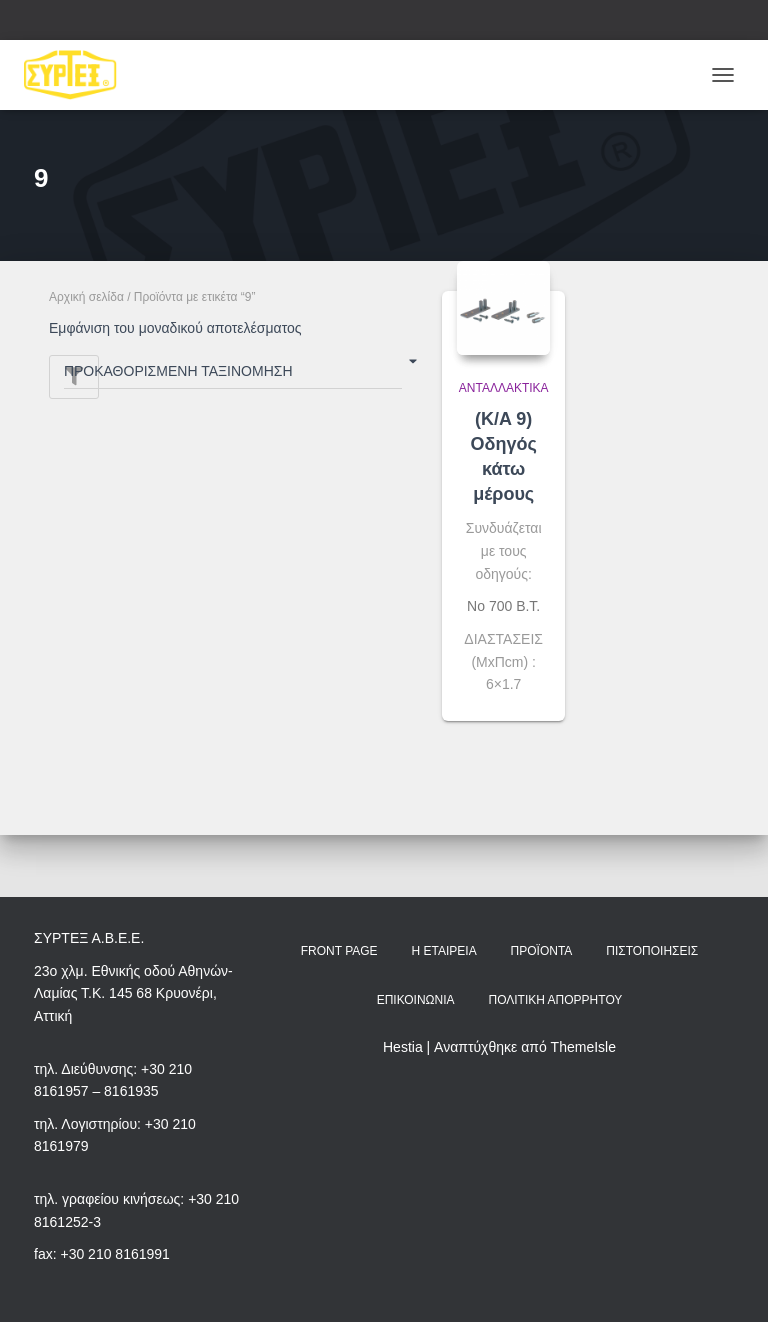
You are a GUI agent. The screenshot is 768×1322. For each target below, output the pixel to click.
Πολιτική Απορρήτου (555, 1000)
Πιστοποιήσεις (652, 951)
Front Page (339, 951)
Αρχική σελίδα (86, 297)
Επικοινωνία (416, 1000)
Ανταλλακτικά (504, 388)
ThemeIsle (583, 1047)
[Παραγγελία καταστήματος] (233, 375)
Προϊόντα (542, 951)
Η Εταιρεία (444, 951)
